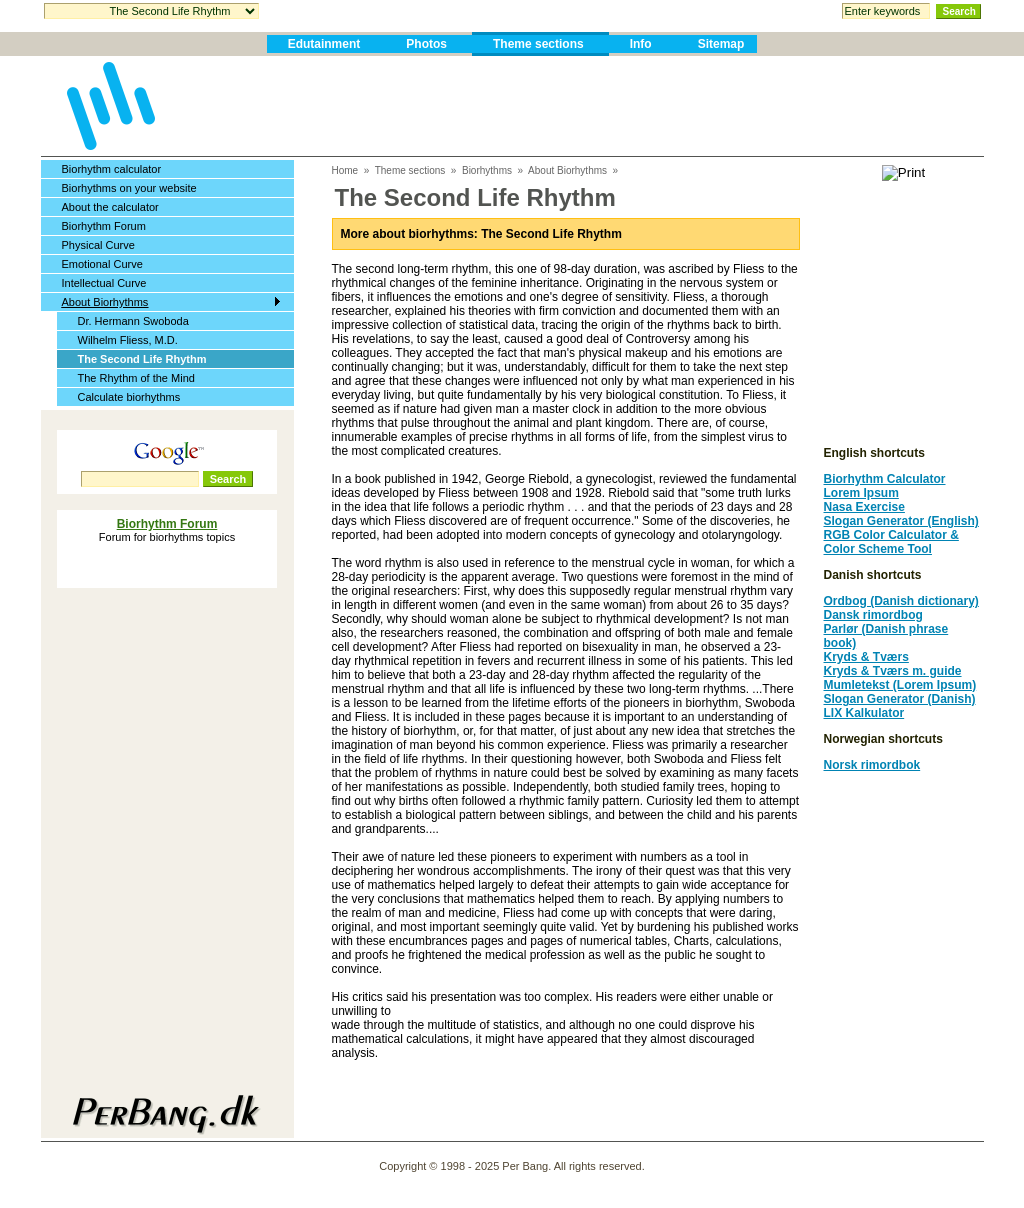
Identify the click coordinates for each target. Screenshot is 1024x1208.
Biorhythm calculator (112, 169)
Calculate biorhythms (129, 397)
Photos (426, 44)
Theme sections (538, 44)
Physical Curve (98, 245)
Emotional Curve (102, 264)
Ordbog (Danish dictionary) (901, 601)
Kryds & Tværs (866, 657)
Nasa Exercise (864, 507)
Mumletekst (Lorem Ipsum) (900, 685)
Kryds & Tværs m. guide (893, 671)
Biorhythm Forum (104, 226)
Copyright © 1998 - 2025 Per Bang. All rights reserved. (512, 1166)
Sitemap (721, 44)
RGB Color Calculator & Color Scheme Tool (891, 542)
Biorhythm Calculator (885, 479)
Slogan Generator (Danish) (900, 699)
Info (641, 44)
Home (345, 170)
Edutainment (324, 44)
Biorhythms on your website (129, 188)
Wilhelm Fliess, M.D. (128, 340)
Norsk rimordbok (872, 765)
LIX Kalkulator (864, 713)
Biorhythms (487, 170)
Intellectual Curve (104, 283)
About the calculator (110, 207)
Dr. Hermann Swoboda (133, 321)
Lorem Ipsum (861, 493)
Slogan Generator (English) (901, 521)
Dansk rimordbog (873, 615)
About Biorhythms (105, 302)
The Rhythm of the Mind (136, 378)
